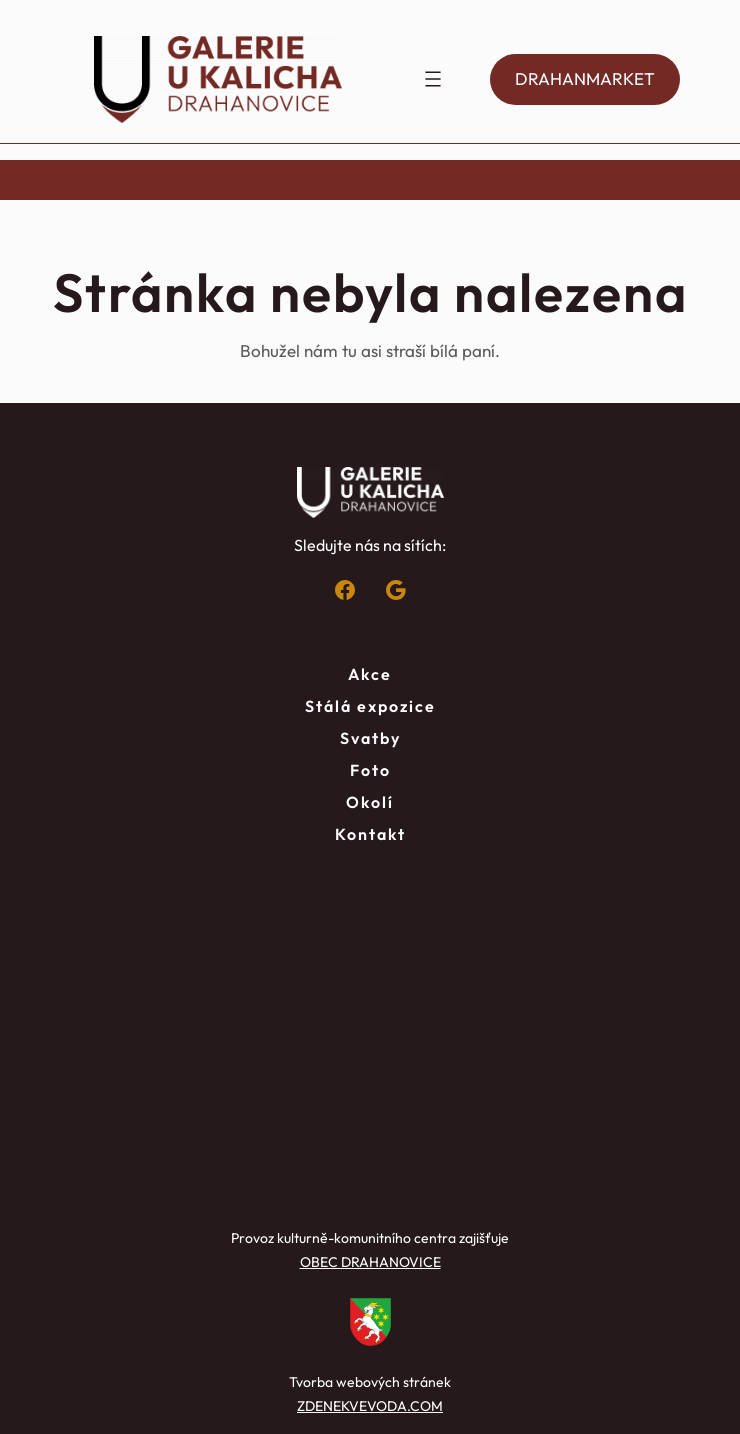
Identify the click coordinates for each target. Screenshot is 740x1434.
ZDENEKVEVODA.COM (370, 1406)
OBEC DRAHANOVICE (370, 1262)
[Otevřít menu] (433, 79)
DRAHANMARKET (585, 78)
